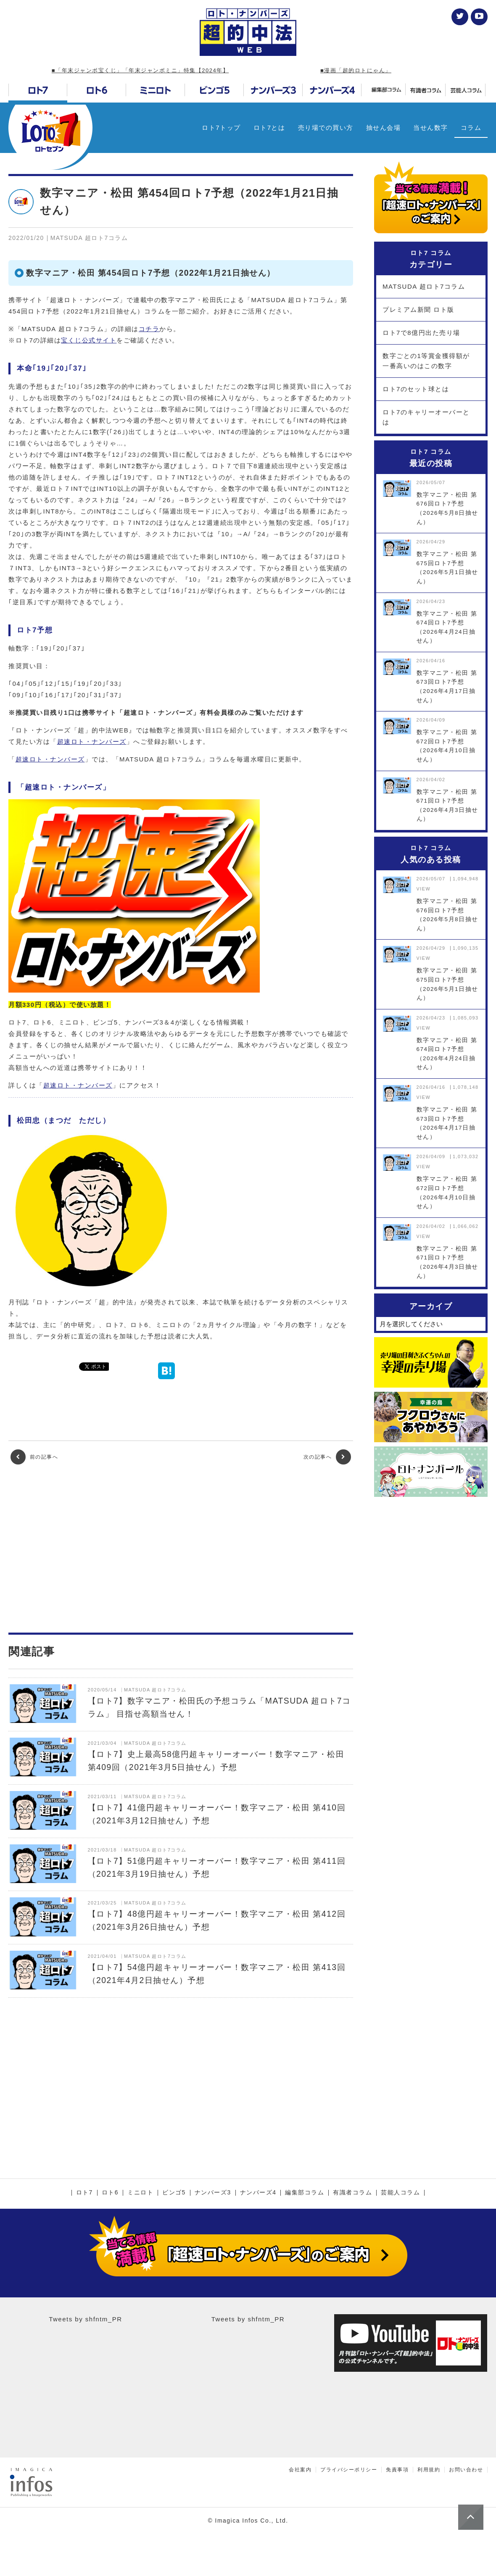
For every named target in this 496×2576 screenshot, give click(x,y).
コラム (471, 127)
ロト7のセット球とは (416, 388)
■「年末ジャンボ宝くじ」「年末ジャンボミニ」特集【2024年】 (140, 70)
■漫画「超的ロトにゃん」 (355, 70)
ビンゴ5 (174, 2193)
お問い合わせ (466, 2470)
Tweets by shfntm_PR (85, 2319)
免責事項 (397, 2470)
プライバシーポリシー (348, 2470)
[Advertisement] (180, 1548)
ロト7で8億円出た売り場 (421, 332)
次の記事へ (327, 1456)
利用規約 (428, 2470)
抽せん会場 (383, 127)
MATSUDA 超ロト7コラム (424, 286)
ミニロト (140, 2193)
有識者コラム (352, 2193)
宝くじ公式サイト (88, 340)
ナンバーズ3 (213, 2193)
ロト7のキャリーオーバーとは (426, 417)
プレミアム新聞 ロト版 (418, 309)
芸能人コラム (400, 2193)
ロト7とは (269, 127)
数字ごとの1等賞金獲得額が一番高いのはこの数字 (426, 360)
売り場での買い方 (326, 127)
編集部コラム (304, 2193)
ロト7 (84, 2193)
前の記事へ (34, 1456)
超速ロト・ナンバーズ (92, 741)
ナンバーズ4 (258, 2193)
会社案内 (300, 2470)
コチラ (149, 328)
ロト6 (110, 2193)
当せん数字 (430, 127)
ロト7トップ (221, 127)
